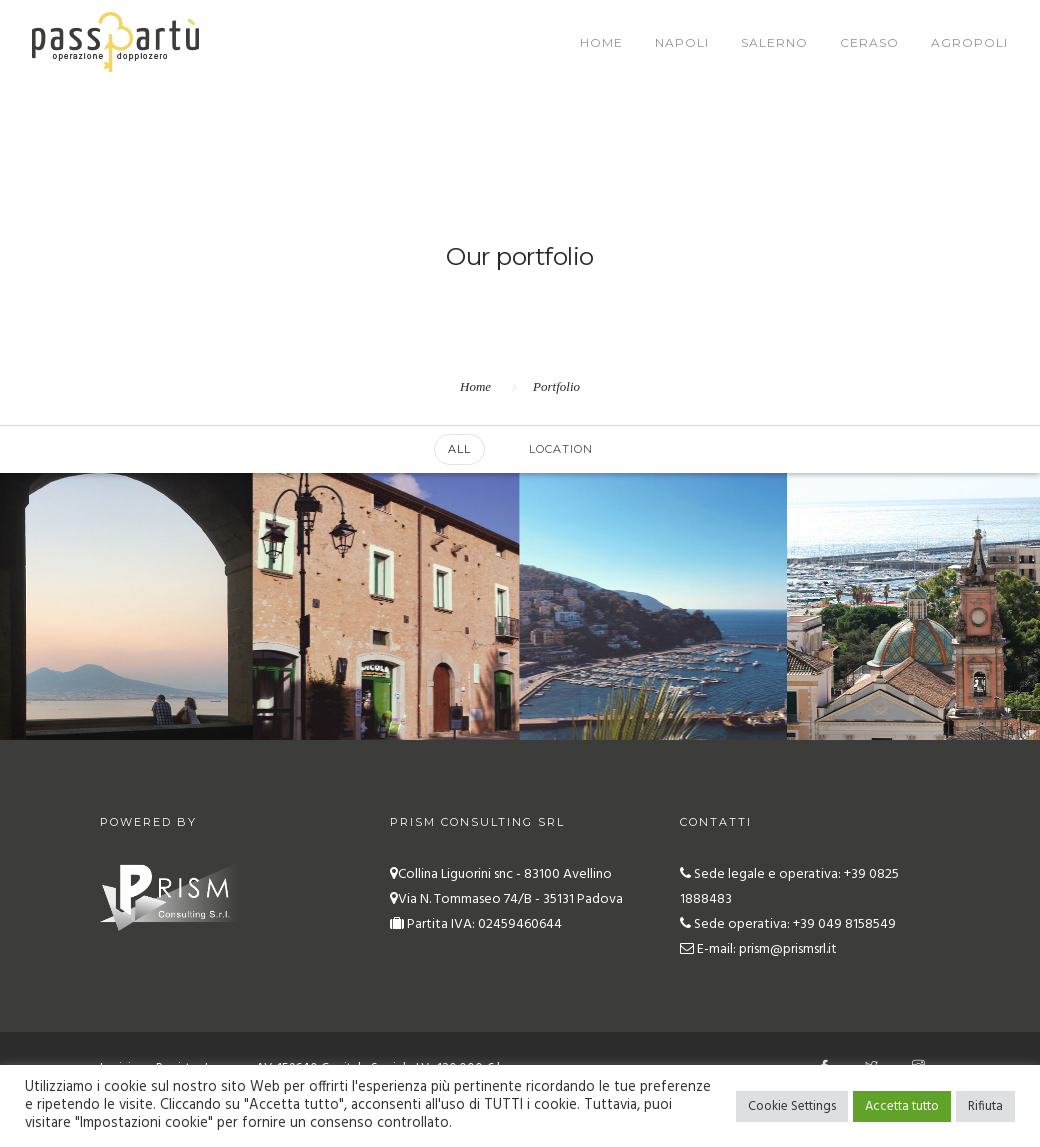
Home (601, 42)
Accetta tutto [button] (902, 1106)
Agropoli (969, 42)
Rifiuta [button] (985, 1106)
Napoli (682, 42)
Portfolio (556, 386)
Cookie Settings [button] (792, 1106)
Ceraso (869, 42)
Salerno (774, 42)
